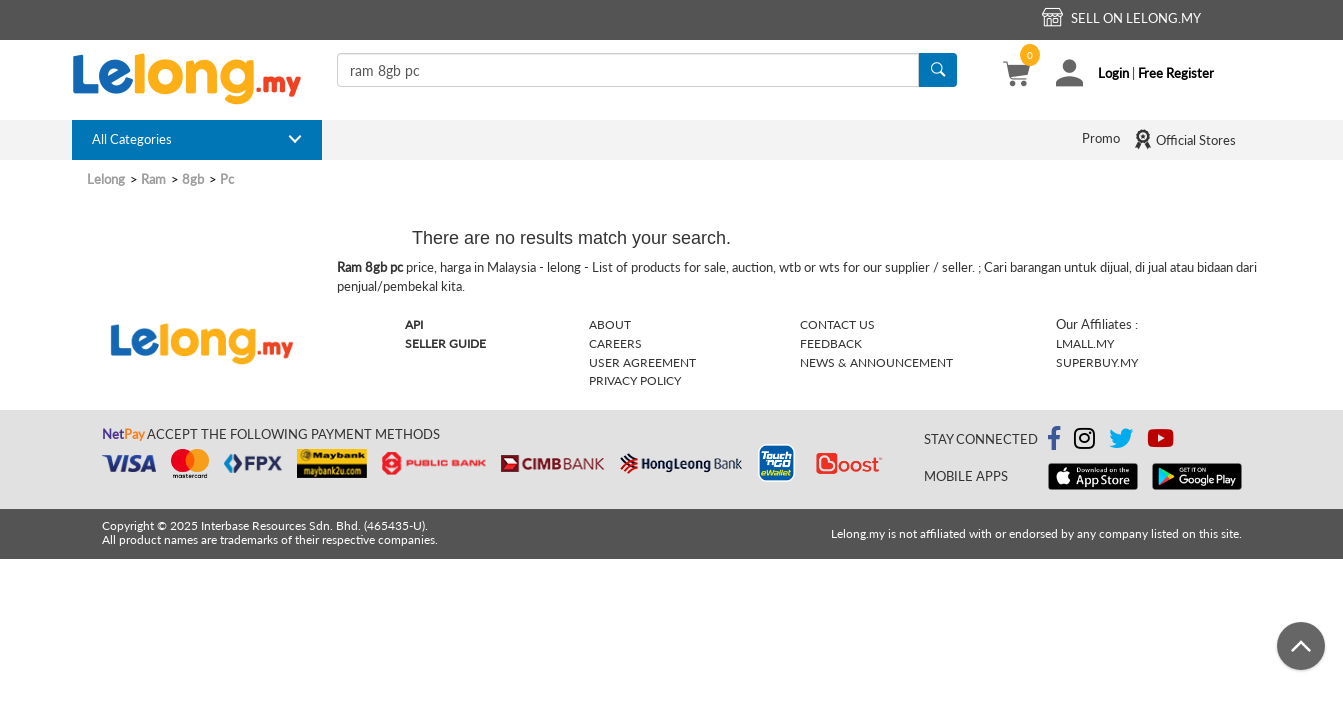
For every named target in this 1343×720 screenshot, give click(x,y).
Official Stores (1184, 139)
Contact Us (837, 324)
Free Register (1176, 73)
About (610, 324)
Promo (1101, 138)
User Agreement (642, 362)
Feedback (831, 343)
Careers (615, 343)
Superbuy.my (1097, 362)
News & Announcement (876, 362)
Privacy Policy (635, 380)
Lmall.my (1085, 343)
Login (1113, 73)
